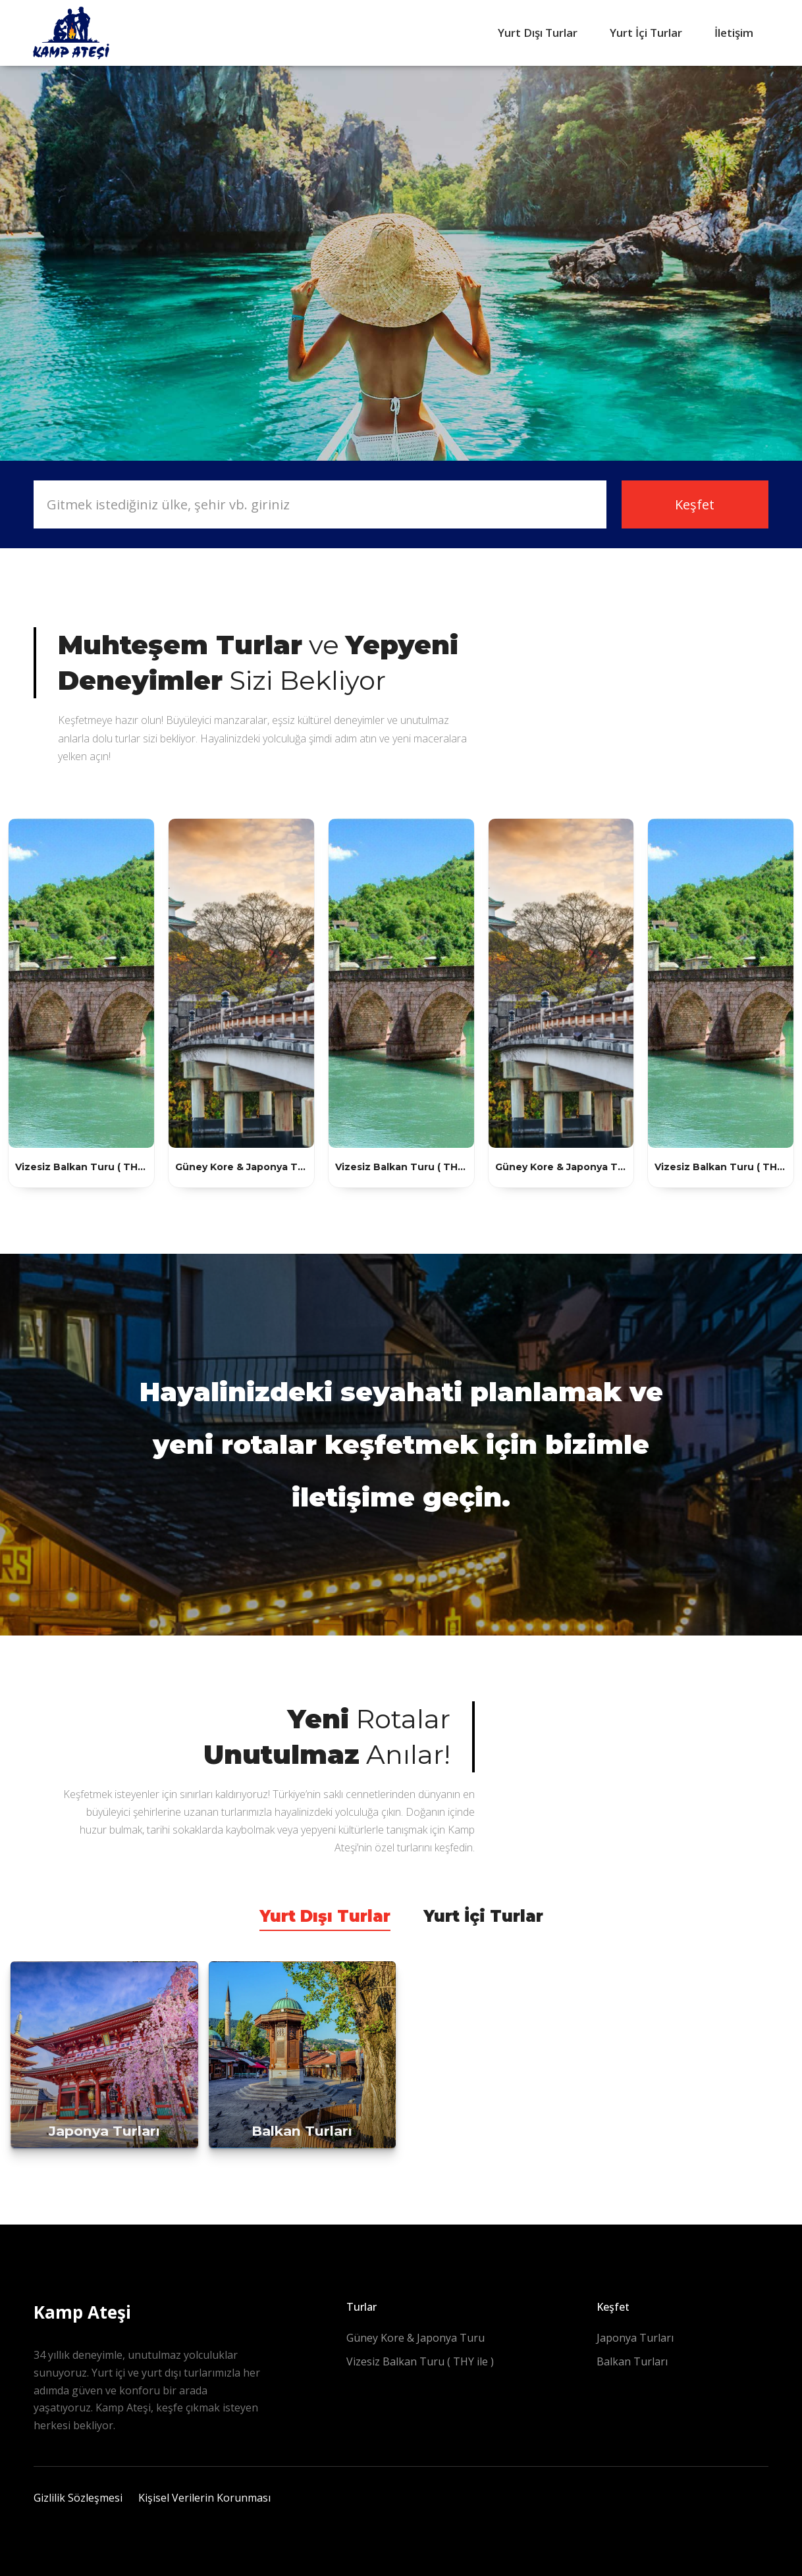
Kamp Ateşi (82, 2312)
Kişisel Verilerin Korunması (204, 2497)
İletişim (733, 32)
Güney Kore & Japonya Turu (415, 2338)
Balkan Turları (632, 2361)
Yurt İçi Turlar (646, 32)
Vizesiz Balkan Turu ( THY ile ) (420, 2361)
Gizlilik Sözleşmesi (78, 2497)
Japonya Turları (635, 2338)
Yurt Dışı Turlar (537, 32)
